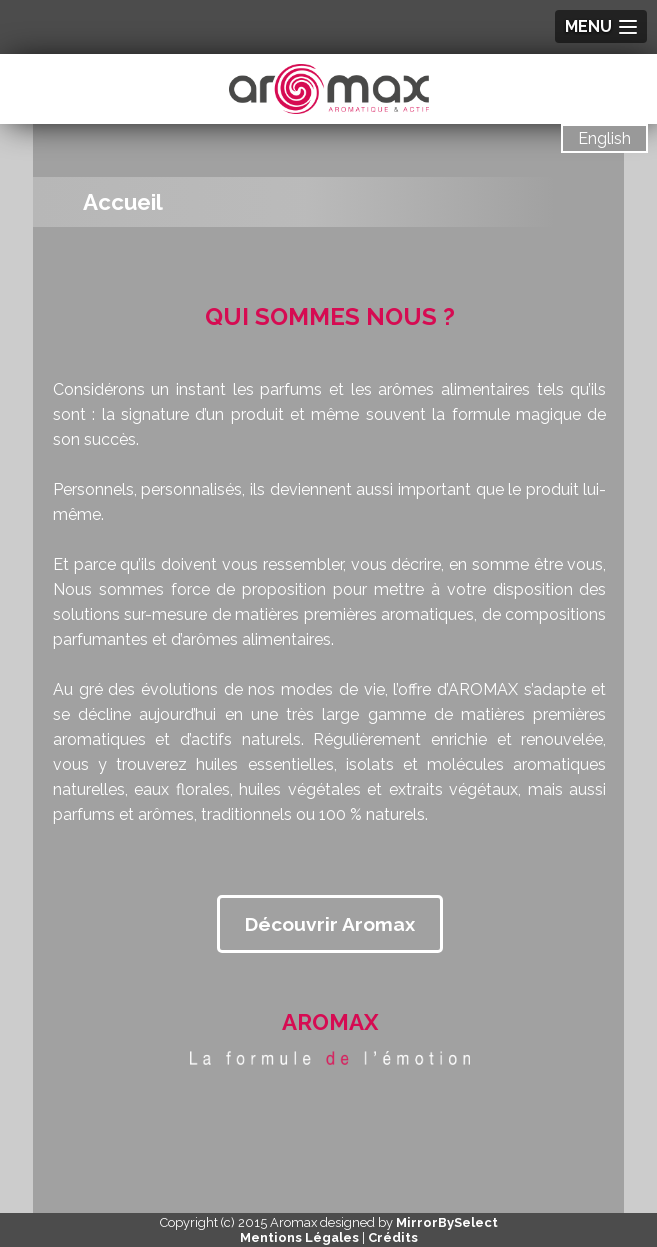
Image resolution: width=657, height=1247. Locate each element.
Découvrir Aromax (330, 924)
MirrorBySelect (447, 1222)
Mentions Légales (299, 1237)
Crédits (393, 1237)
